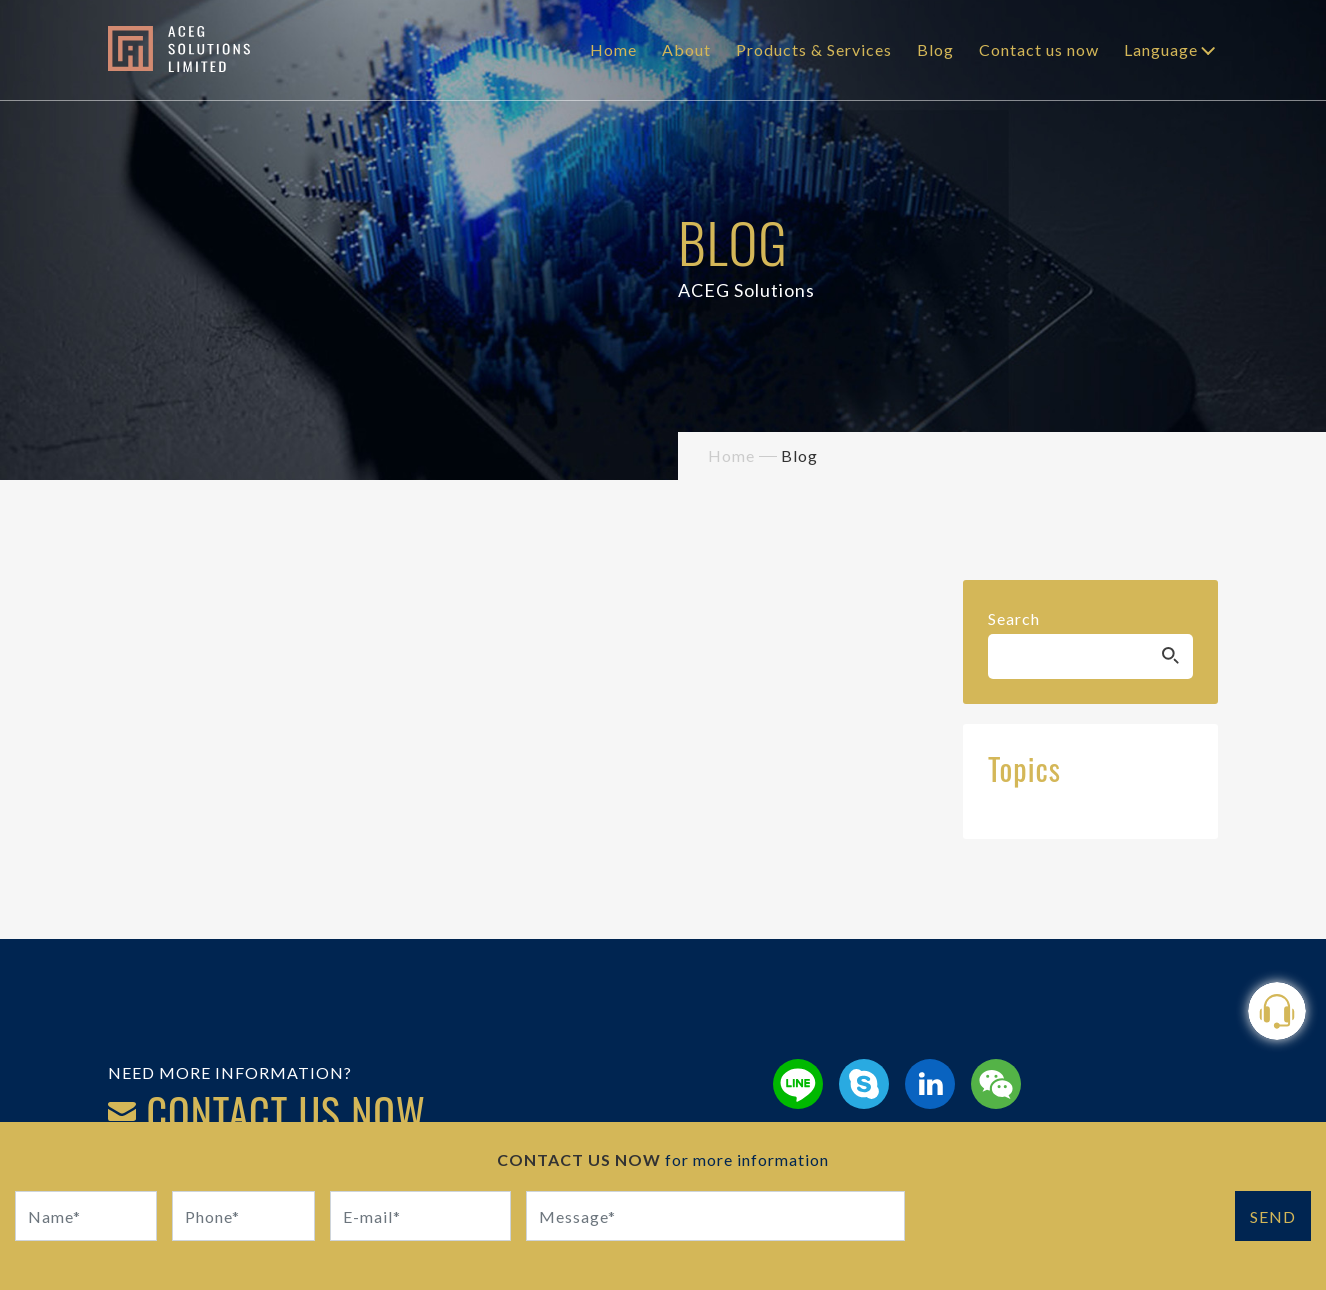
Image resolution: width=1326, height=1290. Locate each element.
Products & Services (814, 49)
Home (613, 49)
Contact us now (1039, 49)
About (686, 49)
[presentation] (1072, 1230)
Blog (935, 49)
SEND (1273, 1216)
